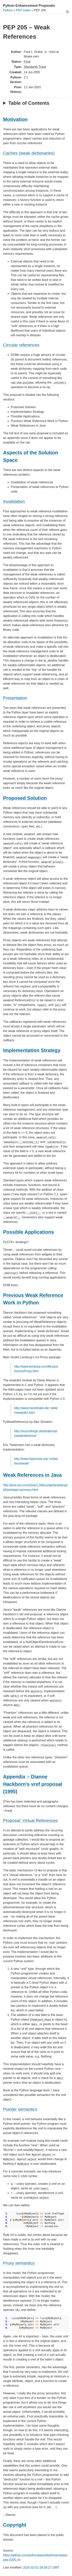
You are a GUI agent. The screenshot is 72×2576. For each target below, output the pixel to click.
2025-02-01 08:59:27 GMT (41, 2567)
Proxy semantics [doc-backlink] (19, 2263)
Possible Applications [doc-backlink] (28, 1232)
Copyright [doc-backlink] (14, 2525)
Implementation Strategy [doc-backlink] (31, 1050)
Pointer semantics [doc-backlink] (20, 2109)
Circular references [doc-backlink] (21, 345)
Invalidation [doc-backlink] (14, 501)
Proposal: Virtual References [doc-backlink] (30, 1820)
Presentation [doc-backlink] (15, 698)
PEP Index (23, 10)
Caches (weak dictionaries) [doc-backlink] (29, 153)
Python (8, 10)
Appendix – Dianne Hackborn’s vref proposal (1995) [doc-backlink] (32, 1784)
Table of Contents (28, 103)
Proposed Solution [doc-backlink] (25, 798)
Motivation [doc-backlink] (15, 119)
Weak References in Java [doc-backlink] (32, 1475)
